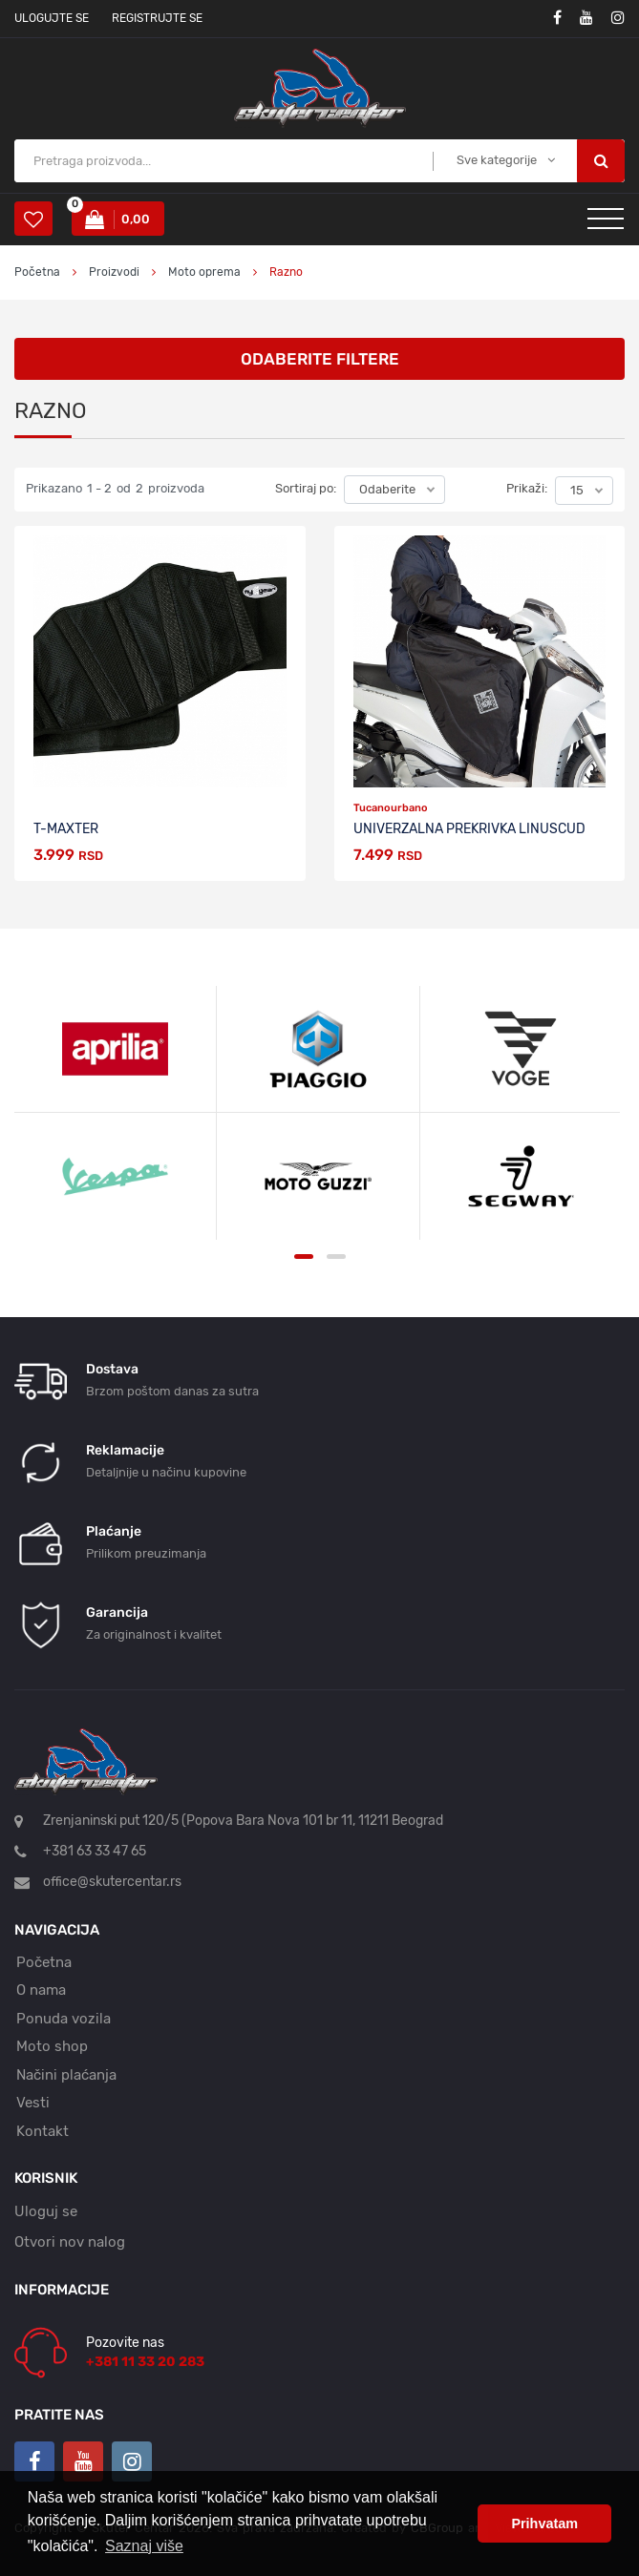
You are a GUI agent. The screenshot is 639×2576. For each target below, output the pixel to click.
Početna (37, 272)
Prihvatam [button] (544, 2523)
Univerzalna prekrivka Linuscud (469, 829)
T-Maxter (65, 829)
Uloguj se (45, 2211)
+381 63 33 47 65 (94, 1851)
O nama (41, 1990)
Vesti (33, 2102)
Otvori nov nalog (69, 2242)
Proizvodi (115, 272)
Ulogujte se (51, 18)
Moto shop (52, 2046)
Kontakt (42, 2131)
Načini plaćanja (66, 2075)
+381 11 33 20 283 (145, 2362)
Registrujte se (157, 18)
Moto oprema (204, 272)
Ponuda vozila (63, 2018)
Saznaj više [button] (144, 2546)
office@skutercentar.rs (112, 1882)
